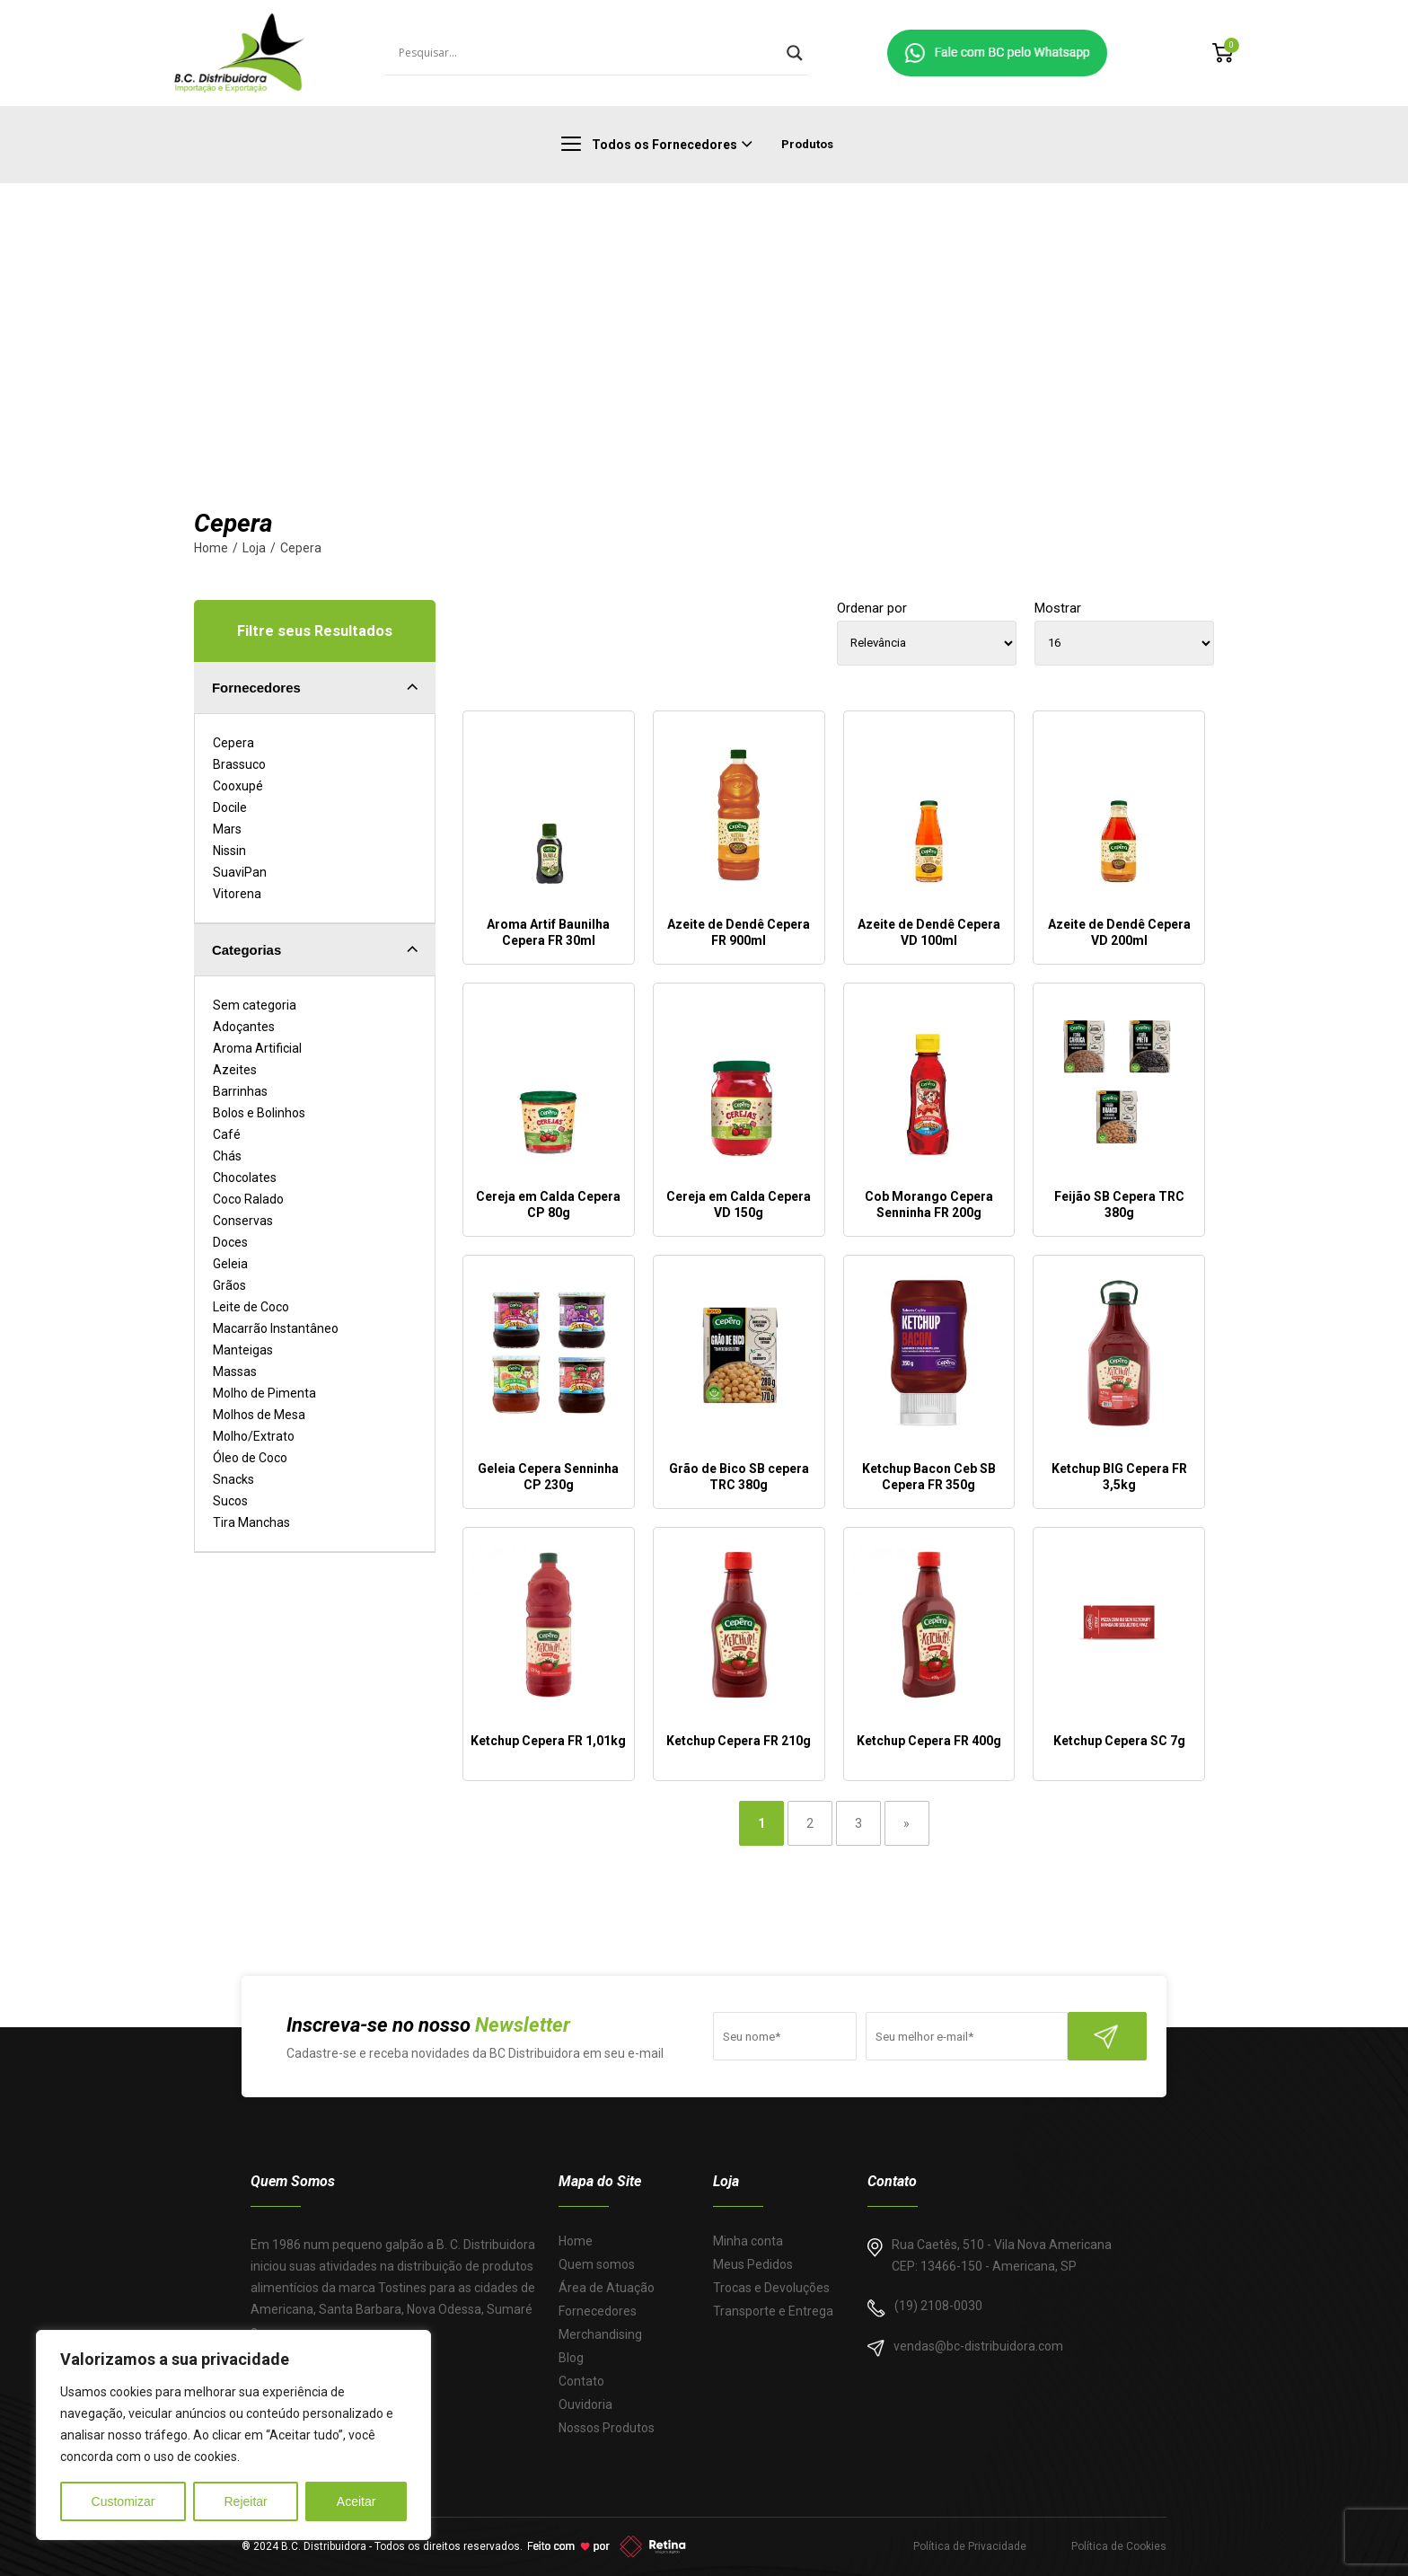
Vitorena (237, 894)
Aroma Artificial (257, 1048)
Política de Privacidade (969, 2546)
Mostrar (1057, 608)
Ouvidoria (585, 2404)
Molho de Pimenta (264, 1393)
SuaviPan (240, 872)
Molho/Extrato (254, 1436)
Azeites (235, 1070)
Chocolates (245, 1177)
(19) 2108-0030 (938, 2305)
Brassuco (239, 764)
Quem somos (597, 2264)
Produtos (807, 144)
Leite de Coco (251, 1307)
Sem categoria (254, 1005)
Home (211, 548)
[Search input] (588, 53)
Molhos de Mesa (259, 1414)
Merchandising (600, 2334)
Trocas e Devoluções (771, 2287)
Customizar (123, 2501)
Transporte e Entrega (773, 2311)
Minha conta (748, 2241)
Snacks (233, 1479)
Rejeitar (245, 2501)
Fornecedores (598, 2311)
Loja (254, 548)
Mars (227, 829)
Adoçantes (244, 1026)
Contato (581, 2381)
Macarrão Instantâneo (276, 1328)
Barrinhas (240, 1091)
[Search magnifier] (794, 53)
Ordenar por (872, 608)
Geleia (230, 1264)
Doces (230, 1242)
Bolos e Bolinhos (259, 1113)
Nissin (229, 850)
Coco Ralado (248, 1199)
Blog (571, 2358)
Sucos (230, 1501)
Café (227, 1134)
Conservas (243, 1220)
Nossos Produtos (607, 2428)
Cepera (300, 548)
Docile (230, 807)
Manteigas (243, 1350)
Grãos (229, 1285)
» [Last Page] (906, 1823)
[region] (233, 2435)
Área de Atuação (607, 2287)
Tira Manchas (251, 1522)
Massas (235, 1371)
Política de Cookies (1118, 2546)
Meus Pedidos (753, 2264)
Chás (227, 1156)
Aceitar (356, 2501)
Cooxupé (238, 786)
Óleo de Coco (250, 1458)
